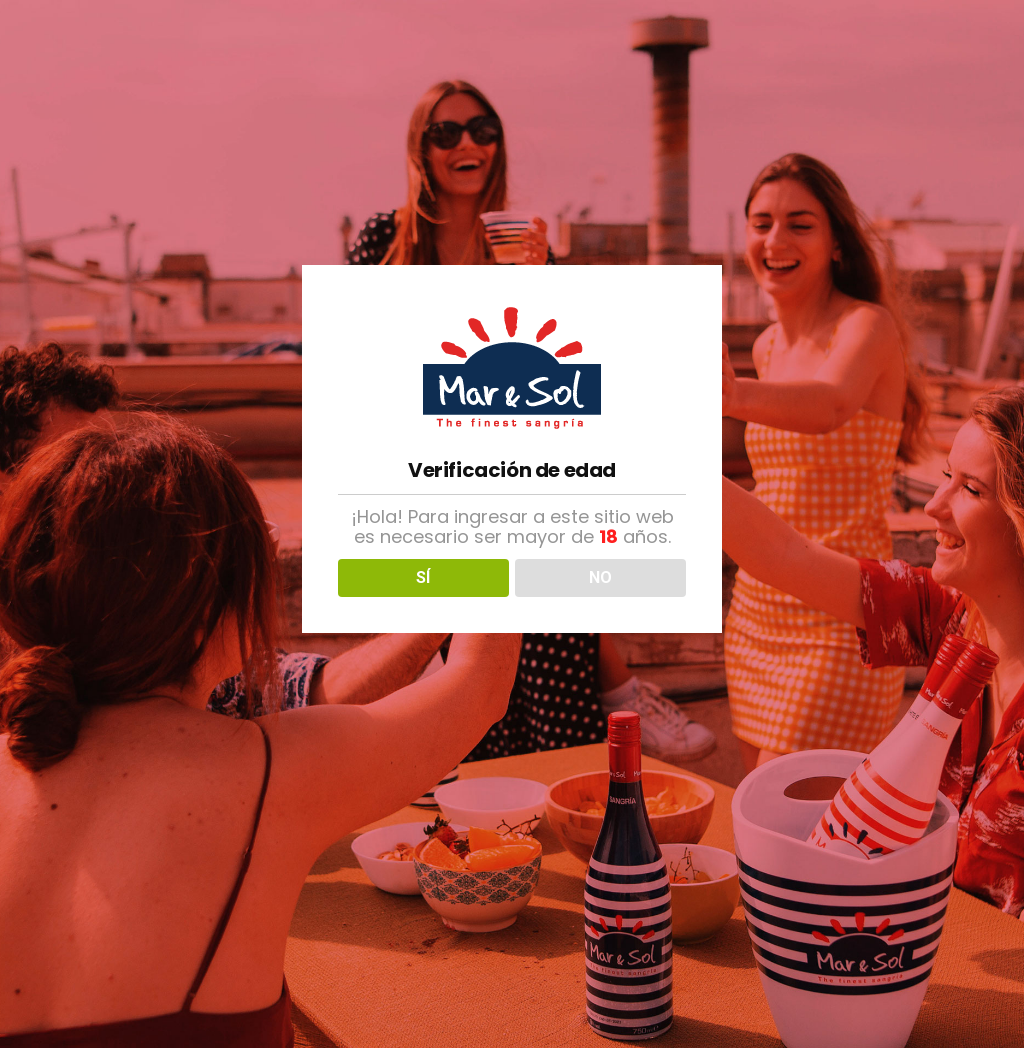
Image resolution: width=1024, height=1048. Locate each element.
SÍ (423, 577)
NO (600, 577)
